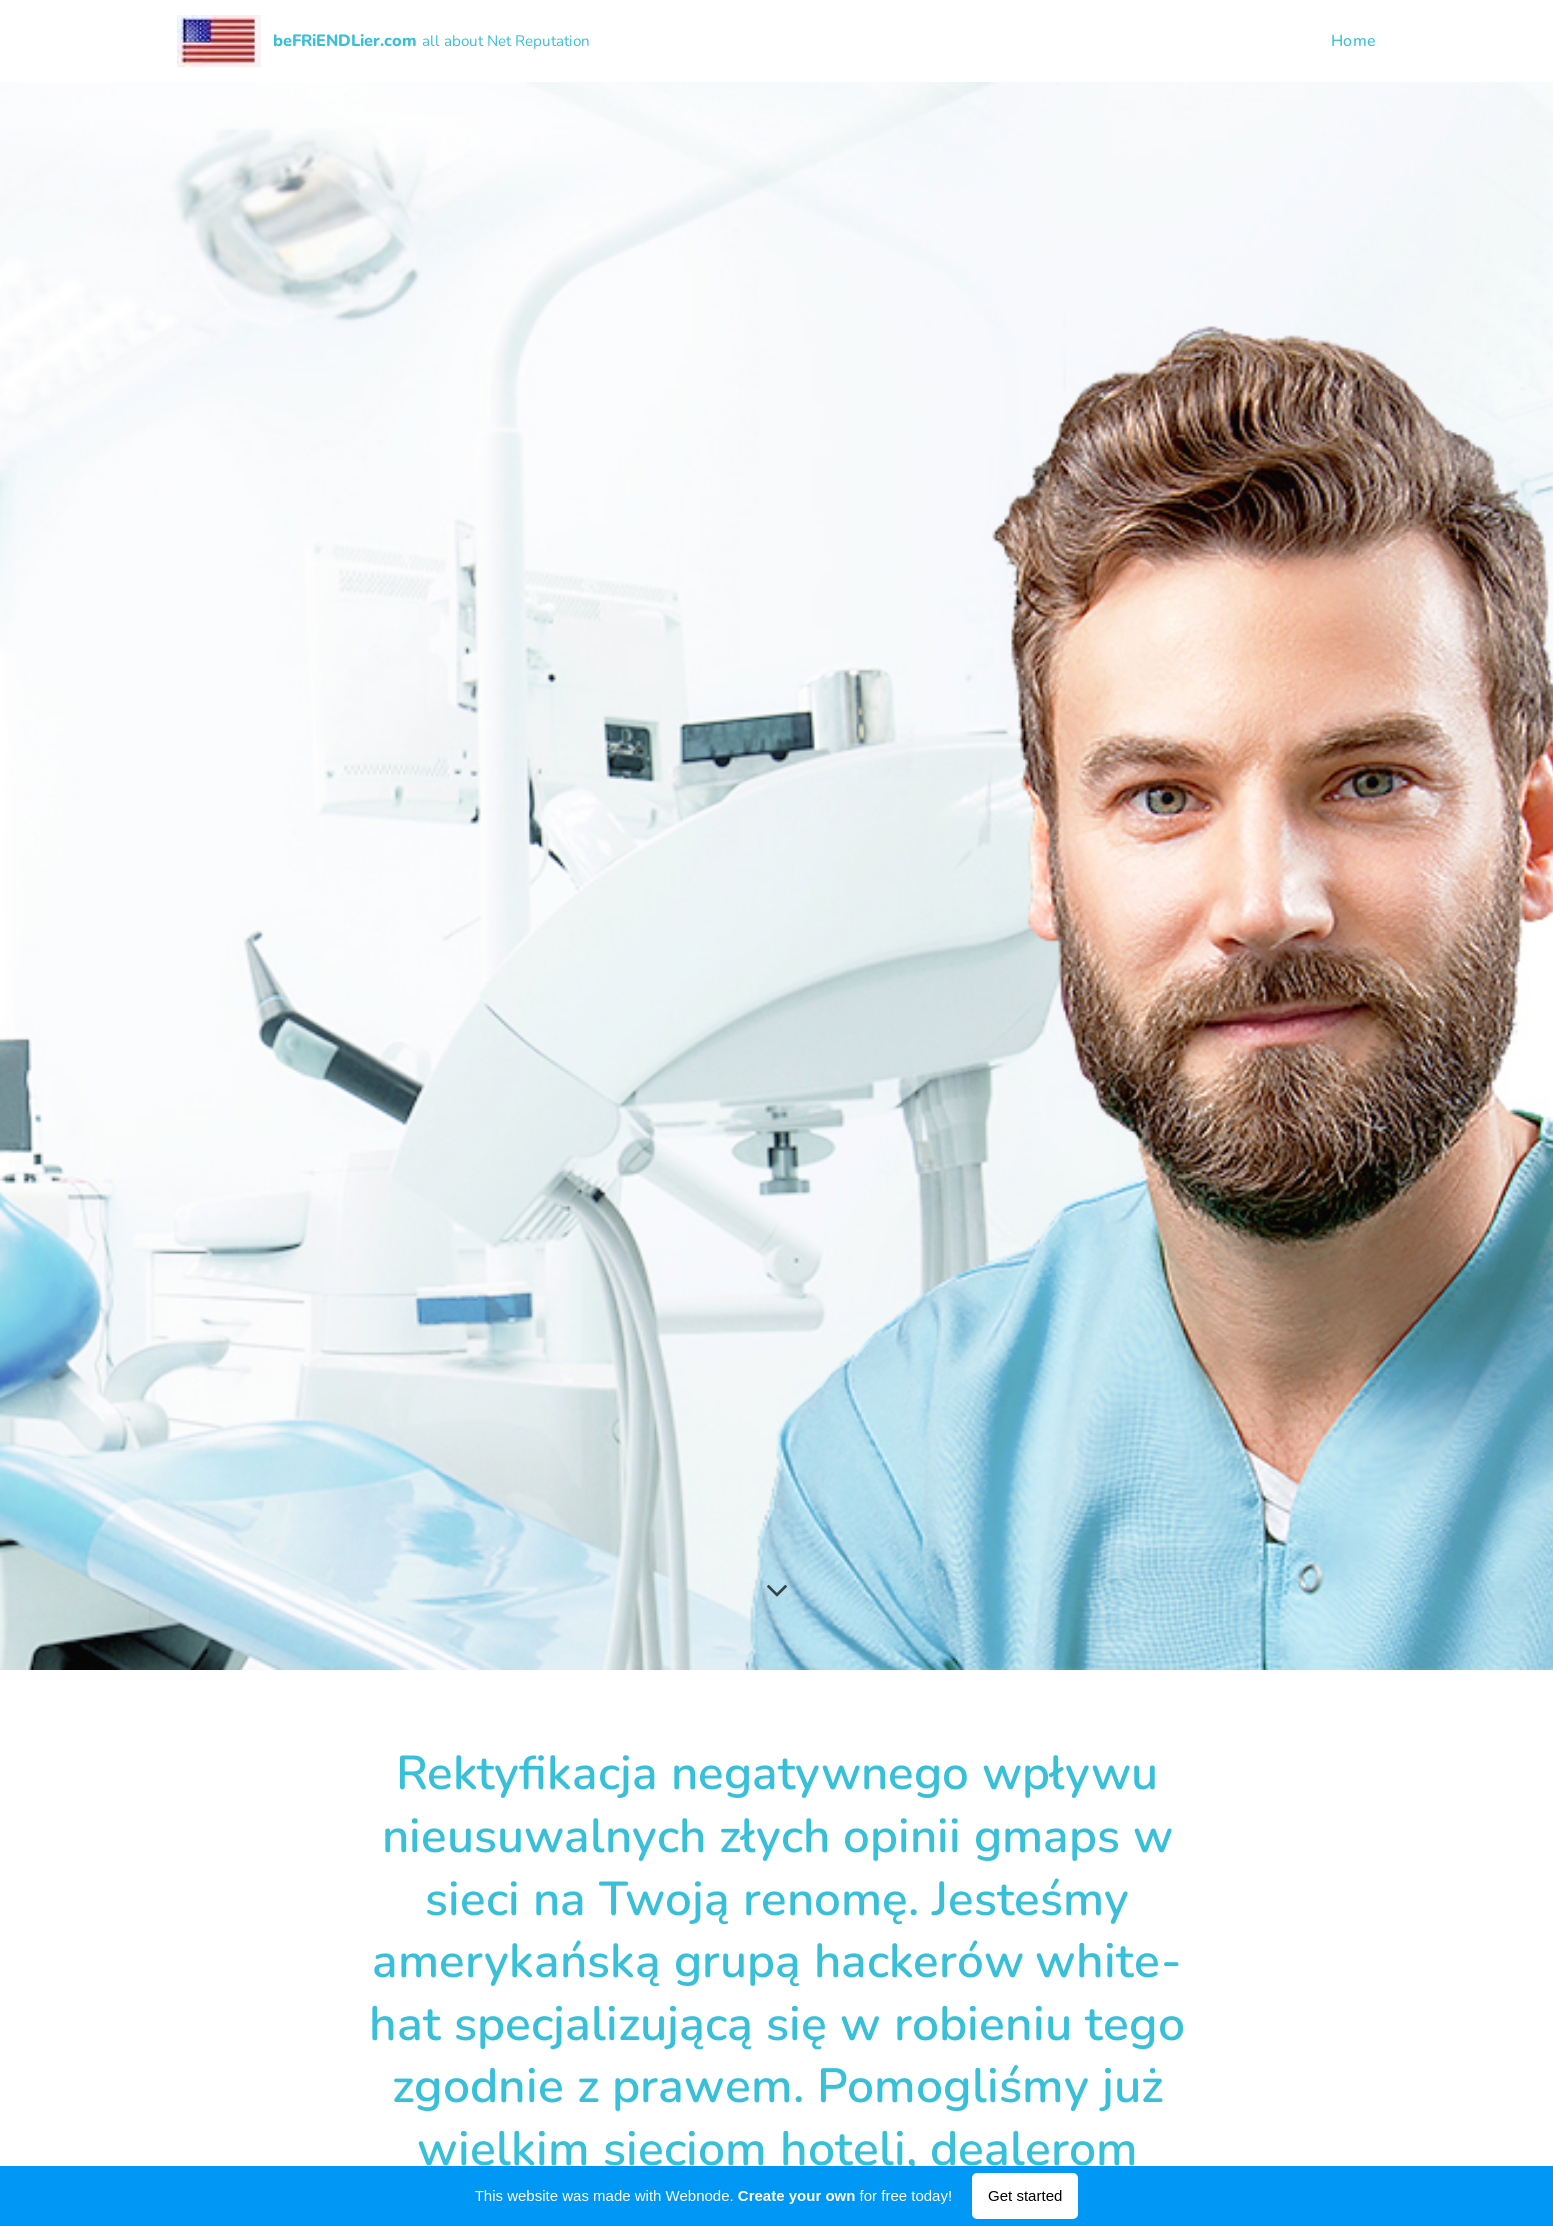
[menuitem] (1350, 41)
